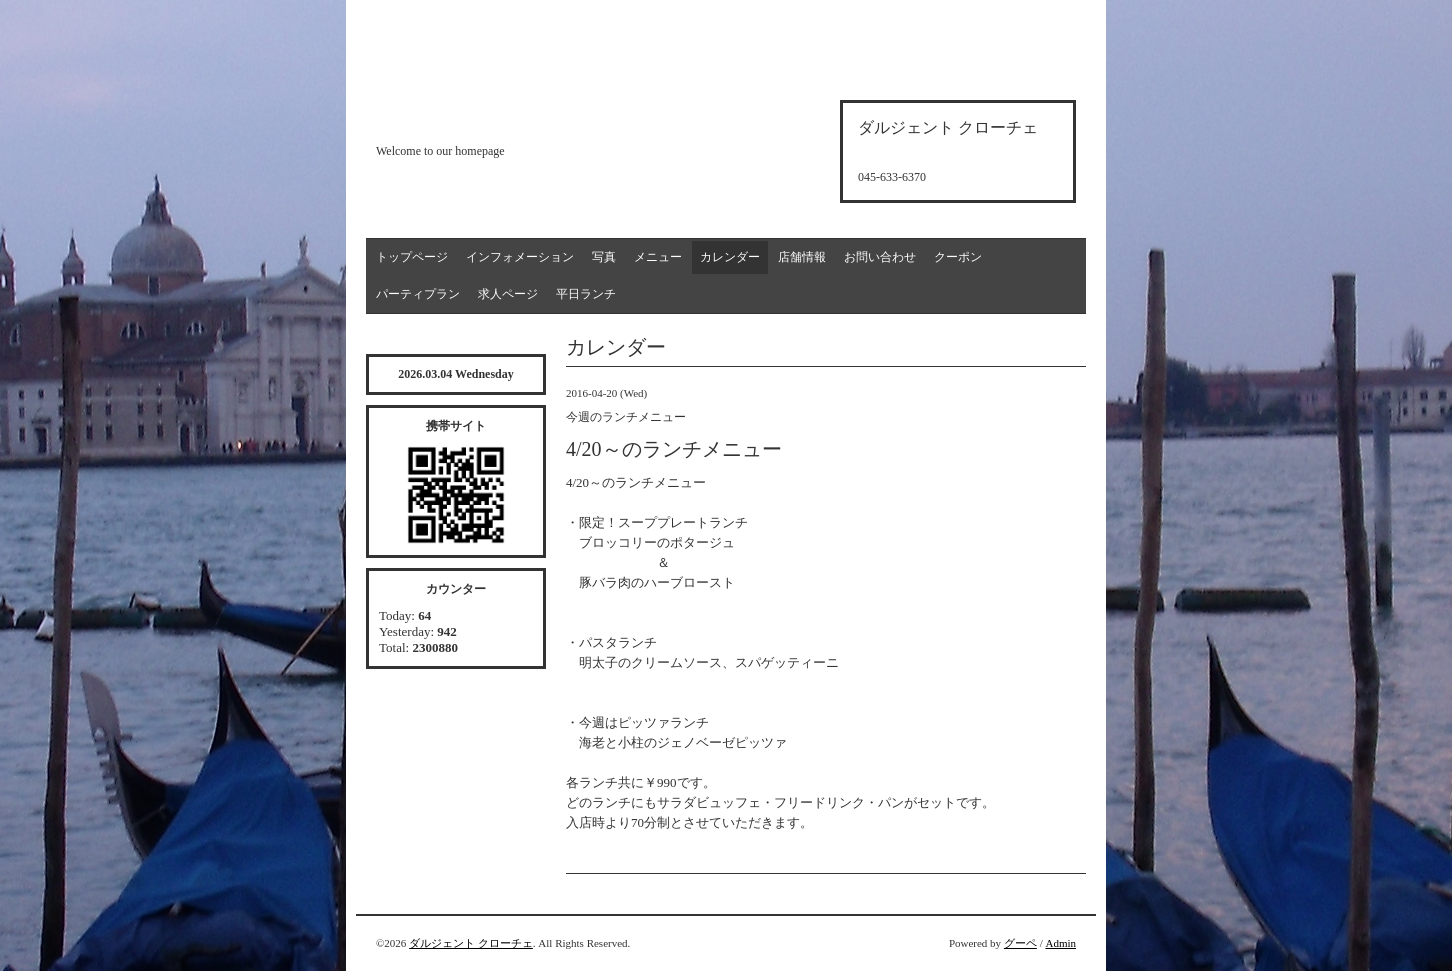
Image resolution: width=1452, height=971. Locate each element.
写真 (604, 257)
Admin (1060, 943)
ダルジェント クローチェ (471, 943)
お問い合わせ (880, 257)
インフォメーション (520, 257)
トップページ (412, 257)
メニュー (658, 257)
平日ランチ (586, 294)
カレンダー (730, 257)
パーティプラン (418, 294)
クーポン (958, 257)
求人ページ (508, 294)
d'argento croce (475, 116)
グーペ (1020, 943)
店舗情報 (802, 257)
